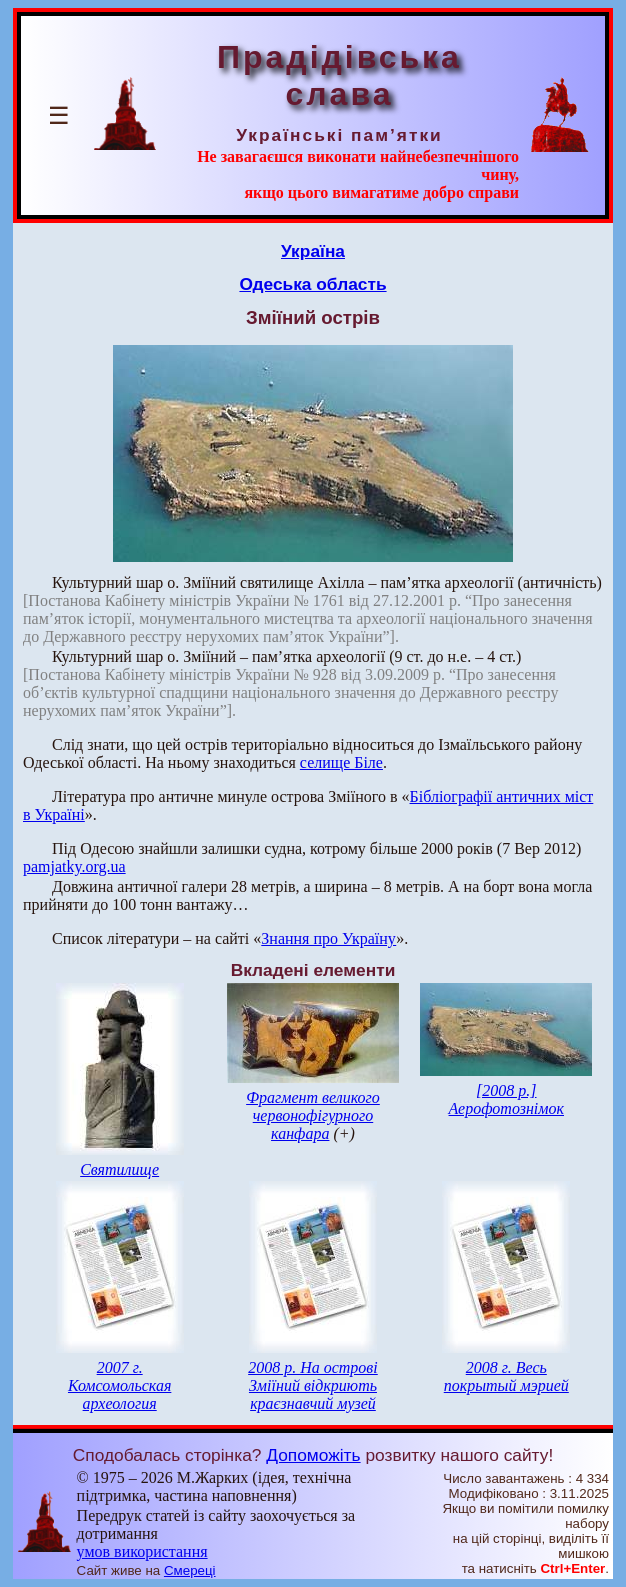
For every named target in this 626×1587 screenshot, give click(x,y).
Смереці (190, 1570)
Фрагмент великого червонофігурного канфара (313, 1115)
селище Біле (341, 762)
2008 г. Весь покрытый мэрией (506, 1376)
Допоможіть (313, 1455)
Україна (313, 251)
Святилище (119, 1169)
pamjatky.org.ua (74, 866)
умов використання (142, 1551)
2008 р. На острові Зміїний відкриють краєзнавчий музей (313, 1385)
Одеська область (312, 284)
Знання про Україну (328, 938)
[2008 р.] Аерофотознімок (506, 1099)
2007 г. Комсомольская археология (119, 1385)
